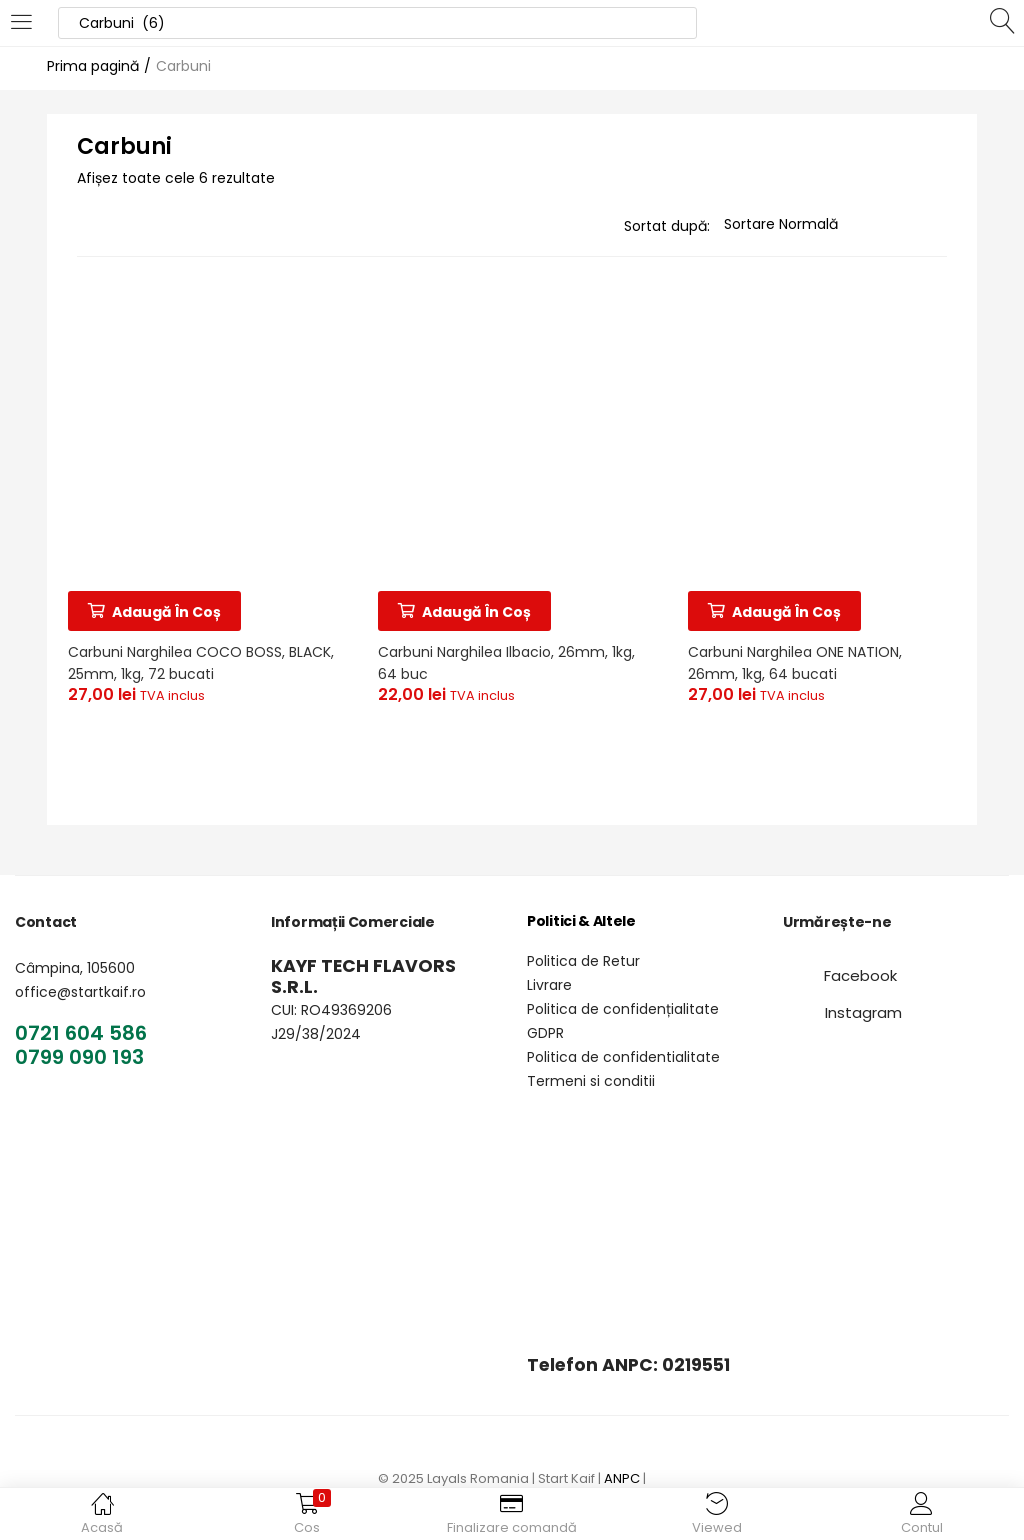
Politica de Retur (583, 961)
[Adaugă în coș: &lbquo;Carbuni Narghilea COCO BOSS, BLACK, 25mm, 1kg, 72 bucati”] (158, 607)
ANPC (622, 1478)
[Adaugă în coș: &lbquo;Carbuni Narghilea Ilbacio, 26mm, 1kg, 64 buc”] (468, 607)
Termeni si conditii (591, 1081)
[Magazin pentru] (835, 224)
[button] (860, 975)
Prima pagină (93, 66)
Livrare (549, 985)
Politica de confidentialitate (623, 1057)
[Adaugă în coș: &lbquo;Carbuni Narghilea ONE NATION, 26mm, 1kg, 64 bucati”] (778, 607)
